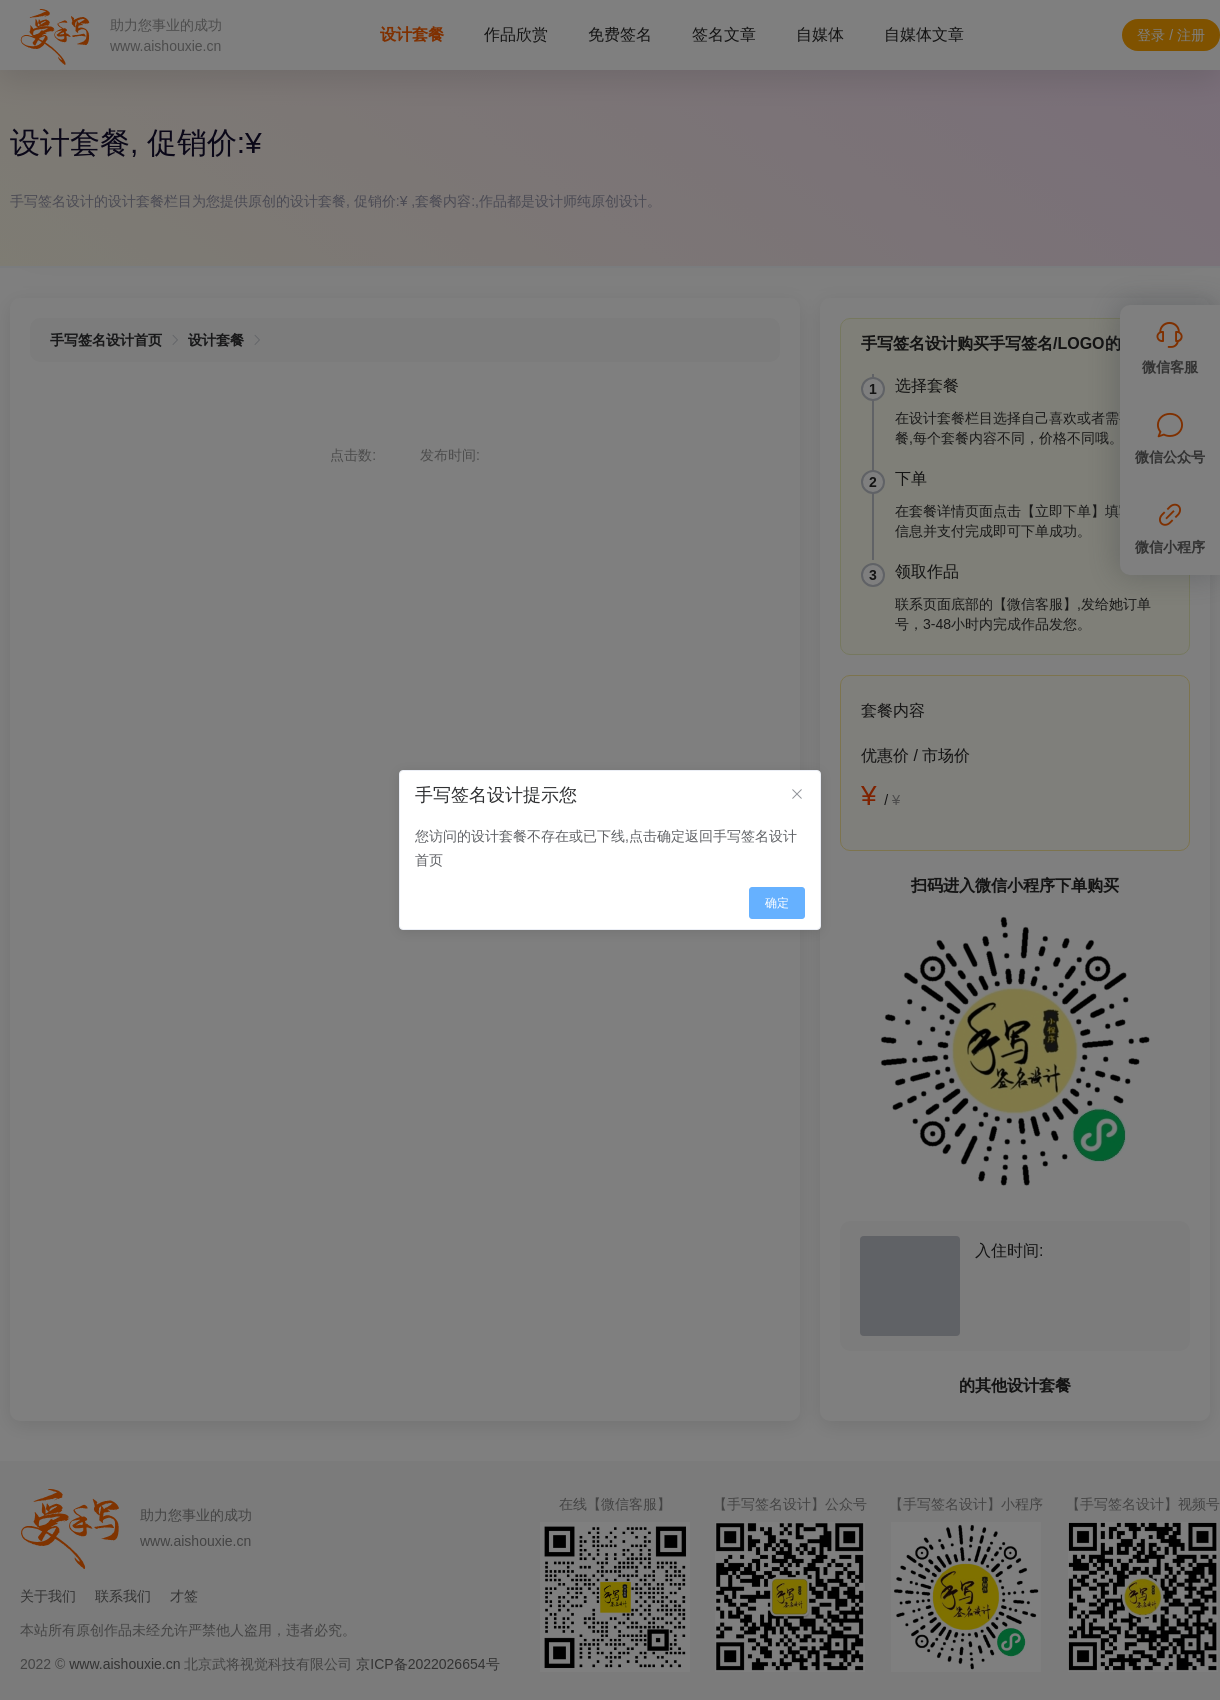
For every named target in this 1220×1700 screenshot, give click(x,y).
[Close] (797, 795)
